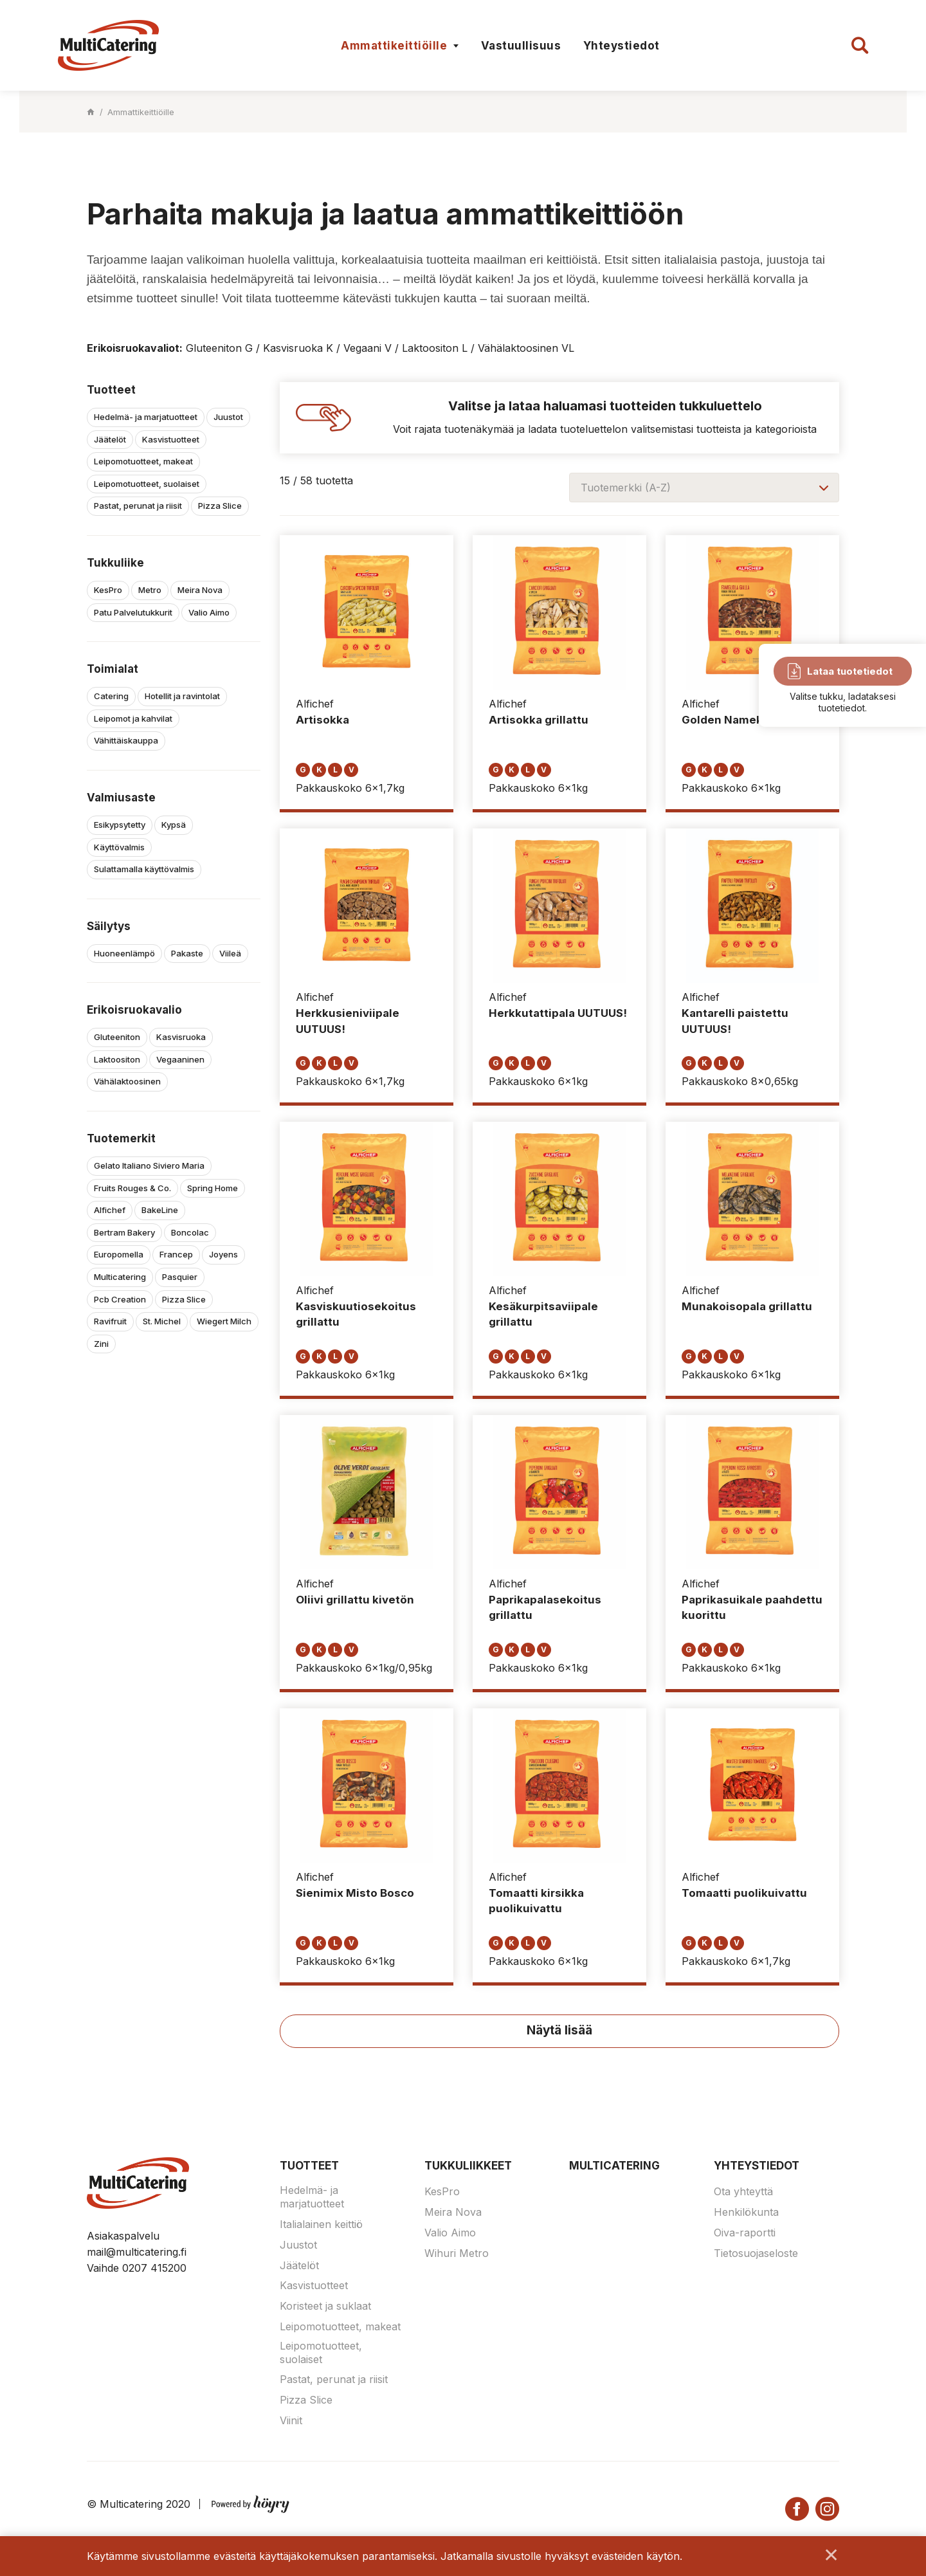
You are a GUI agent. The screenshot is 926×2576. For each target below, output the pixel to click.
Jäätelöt (110, 439)
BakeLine (159, 1210)
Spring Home (212, 1188)
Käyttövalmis (119, 847)
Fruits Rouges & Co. (132, 1188)
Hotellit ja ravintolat (182, 696)
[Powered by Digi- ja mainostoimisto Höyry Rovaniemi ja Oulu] (250, 2502)
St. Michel (162, 1321)
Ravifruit (110, 1321)
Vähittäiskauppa (126, 740)
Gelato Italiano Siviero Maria (149, 1165)
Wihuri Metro (456, 2253)
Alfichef (109, 1210)
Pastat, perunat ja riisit (138, 505)
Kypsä (173, 824)
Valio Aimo (209, 612)
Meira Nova (199, 590)
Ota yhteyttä (743, 2192)
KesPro (108, 590)
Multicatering (120, 1277)
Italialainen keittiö (321, 2224)
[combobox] (704, 487)
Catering (111, 696)
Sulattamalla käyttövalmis (144, 869)
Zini (101, 1343)
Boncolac (190, 1232)
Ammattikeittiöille (394, 45)
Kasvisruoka (181, 1037)
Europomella (118, 1254)
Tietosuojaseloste (756, 2253)
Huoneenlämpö (124, 953)
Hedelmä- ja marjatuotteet (145, 417)
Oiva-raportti (745, 2233)
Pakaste (187, 953)
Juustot (228, 417)
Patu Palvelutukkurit (133, 612)
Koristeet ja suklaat (325, 2306)
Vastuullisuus (521, 45)
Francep (176, 1254)
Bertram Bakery (124, 1232)
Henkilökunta (746, 2212)
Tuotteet (309, 2166)
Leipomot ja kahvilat (133, 718)
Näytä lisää (559, 2030)
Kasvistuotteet (170, 439)
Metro (149, 590)
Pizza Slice (220, 505)
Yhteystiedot (621, 45)
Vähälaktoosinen (127, 1081)
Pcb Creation (120, 1299)
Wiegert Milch (224, 1321)
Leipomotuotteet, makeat (143, 461)
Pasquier (179, 1277)
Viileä (230, 953)
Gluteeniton (117, 1037)
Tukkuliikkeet (468, 2166)
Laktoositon (117, 1059)
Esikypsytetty (119, 824)
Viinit (291, 2421)
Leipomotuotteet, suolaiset (146, 484)
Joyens (223, 1254)
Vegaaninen (180, 1059)
